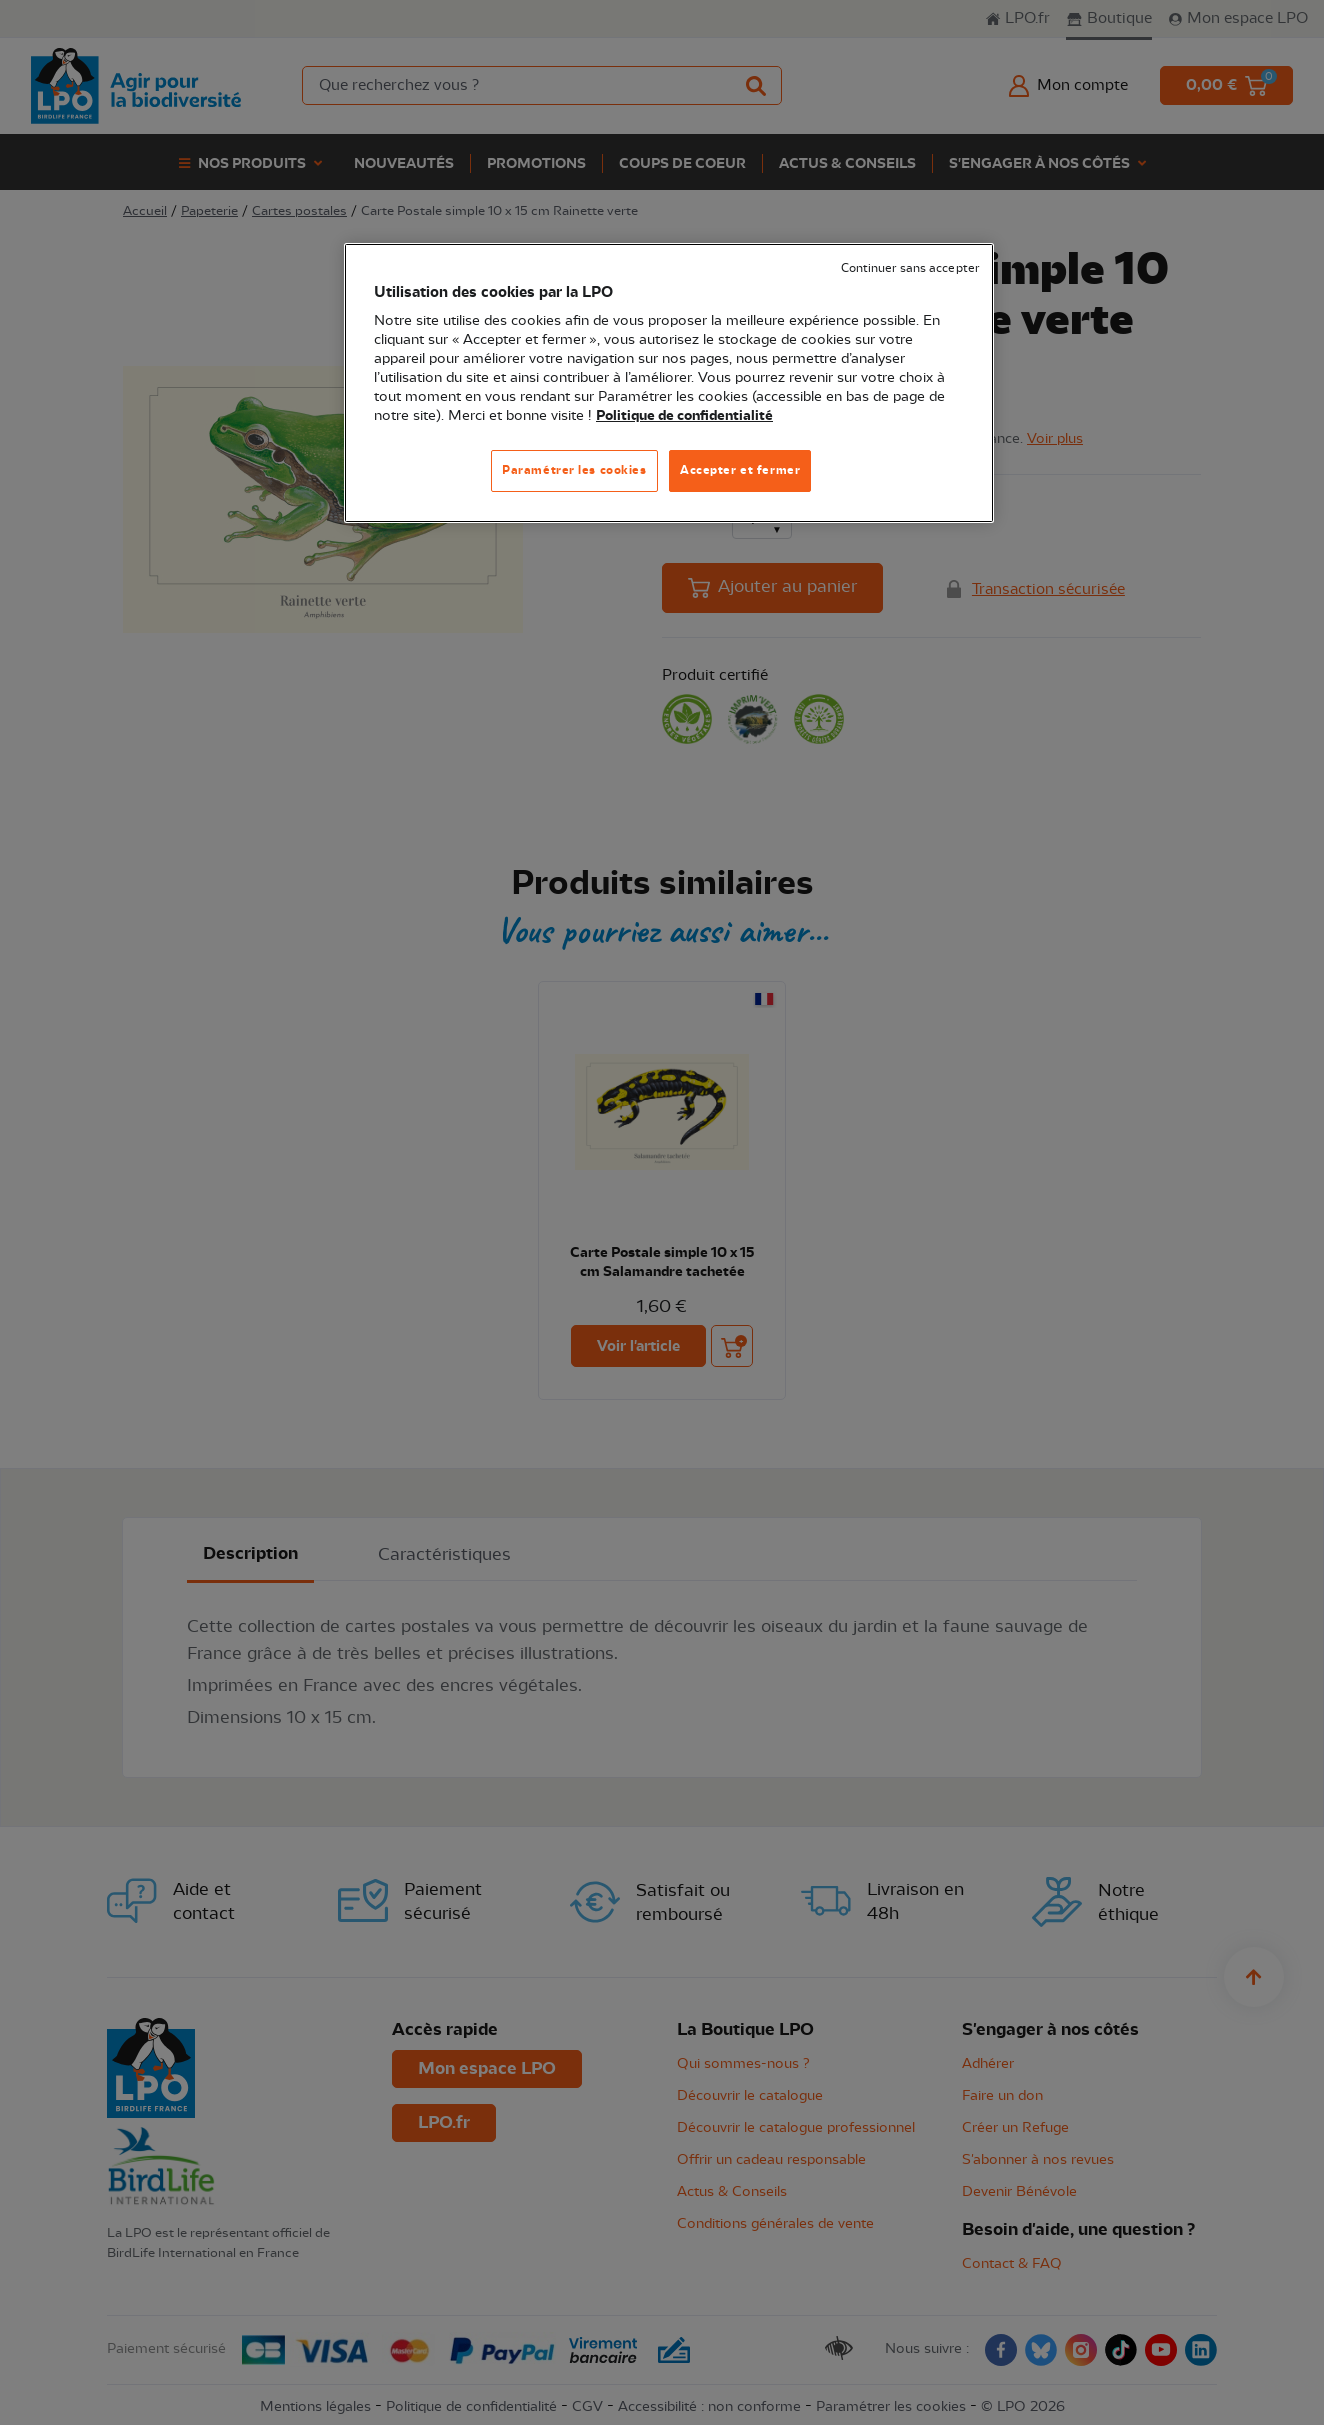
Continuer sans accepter (910, 268)
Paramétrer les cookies (574, 470)
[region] (669, 383)
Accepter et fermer (740, 470)
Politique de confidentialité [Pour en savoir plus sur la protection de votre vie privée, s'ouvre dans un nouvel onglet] (684, 416)
